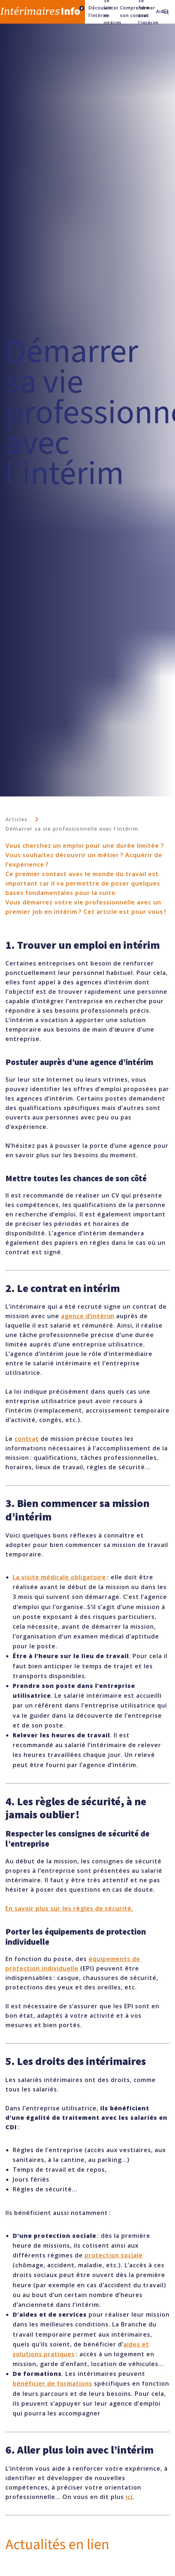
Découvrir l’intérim (93, 11)
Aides (157, 11)
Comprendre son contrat (125, 11)
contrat (27, 1439)
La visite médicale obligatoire (59, 1577)
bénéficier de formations (52, 2383)
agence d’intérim (87, 1316)
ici (129, 2497)
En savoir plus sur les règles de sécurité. (69, 1908)
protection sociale (114, 2255)
